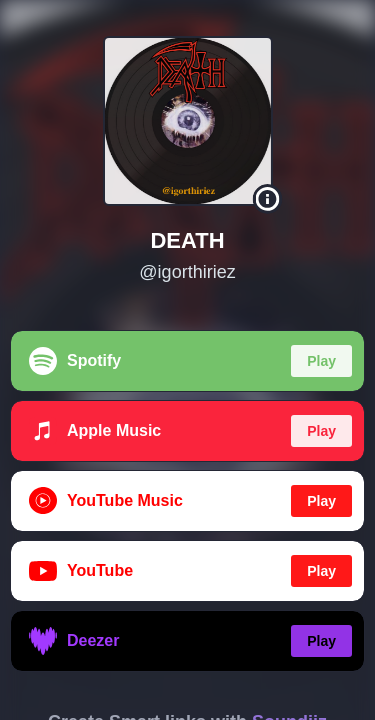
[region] (187, 360)
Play (321, 361)
